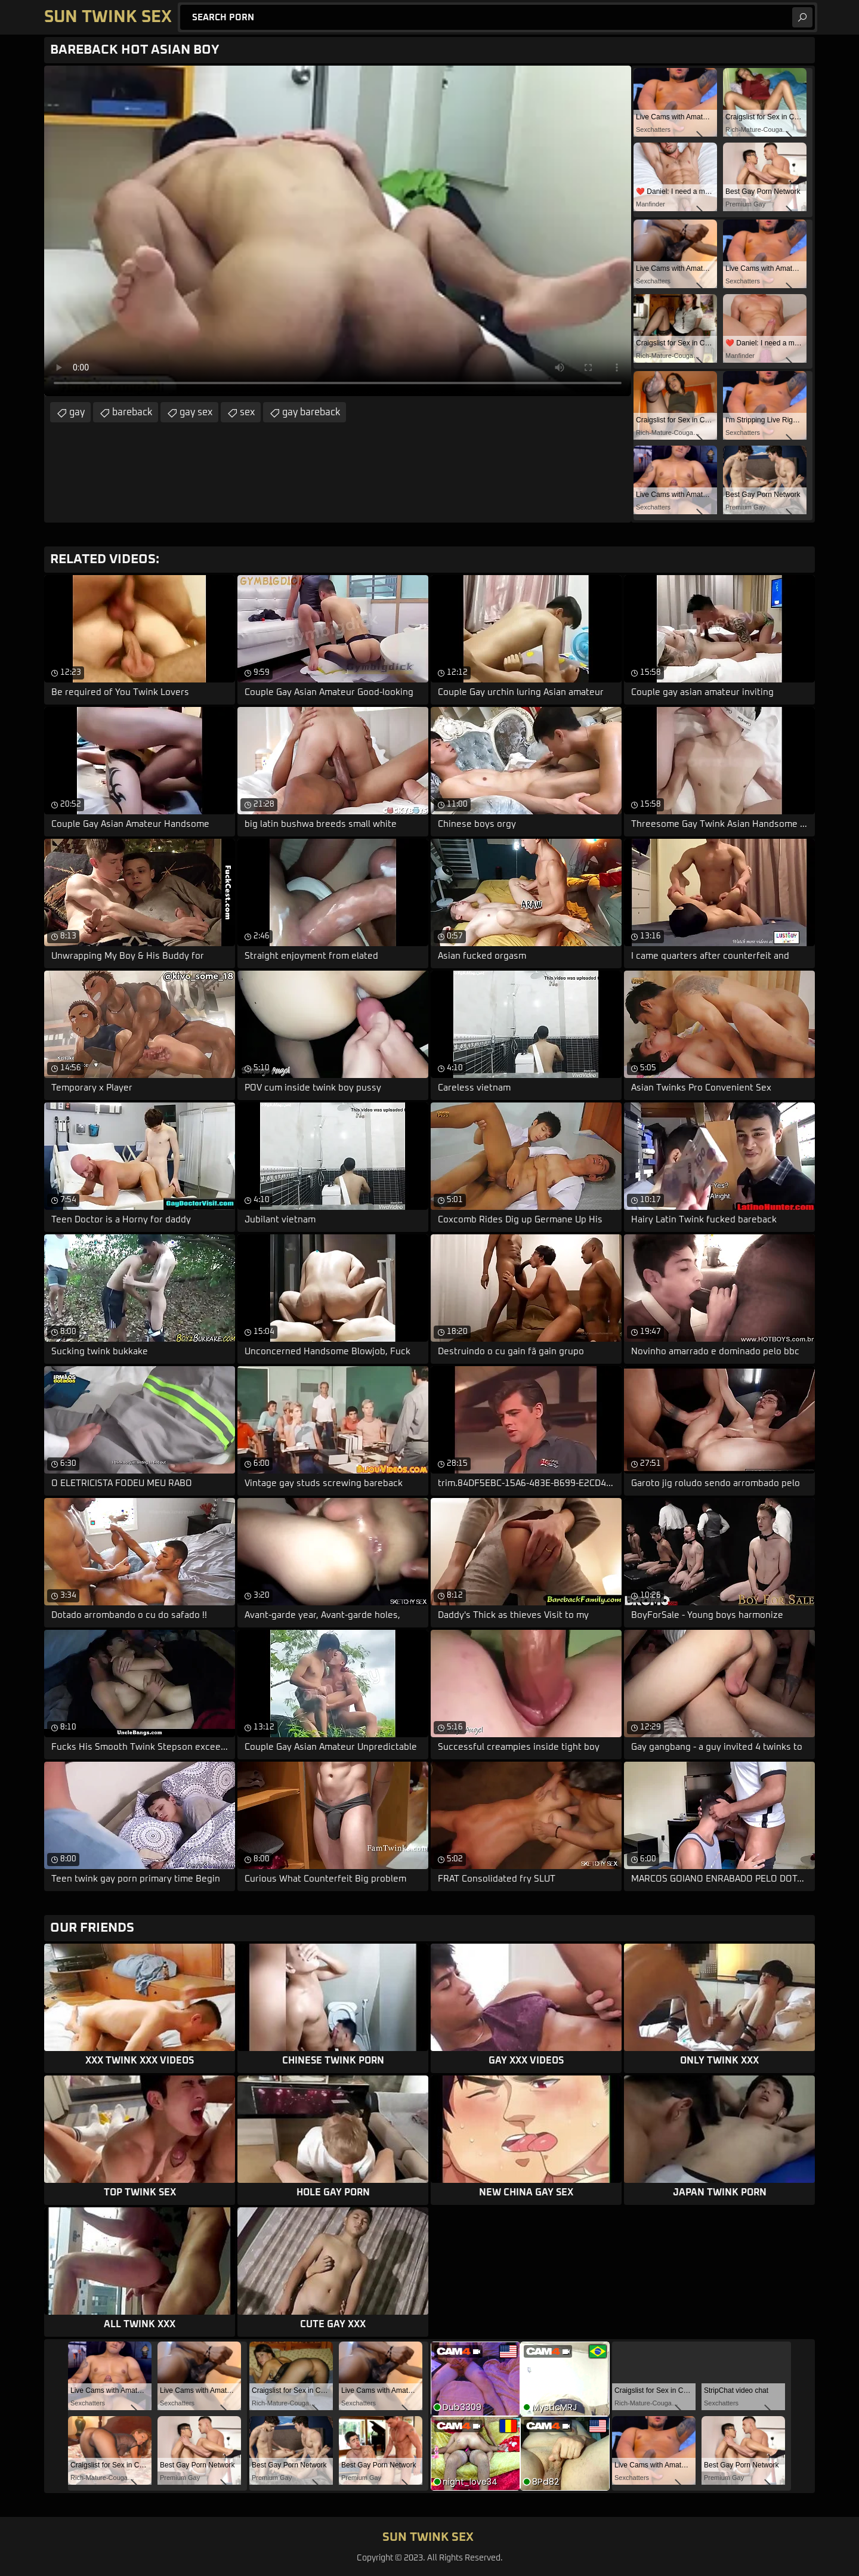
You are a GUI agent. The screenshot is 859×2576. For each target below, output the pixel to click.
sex (247, 412)
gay (77, 412)
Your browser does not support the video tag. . (337, 231)
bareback (132, 412)
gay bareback (311, 412)
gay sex (196, 412)
